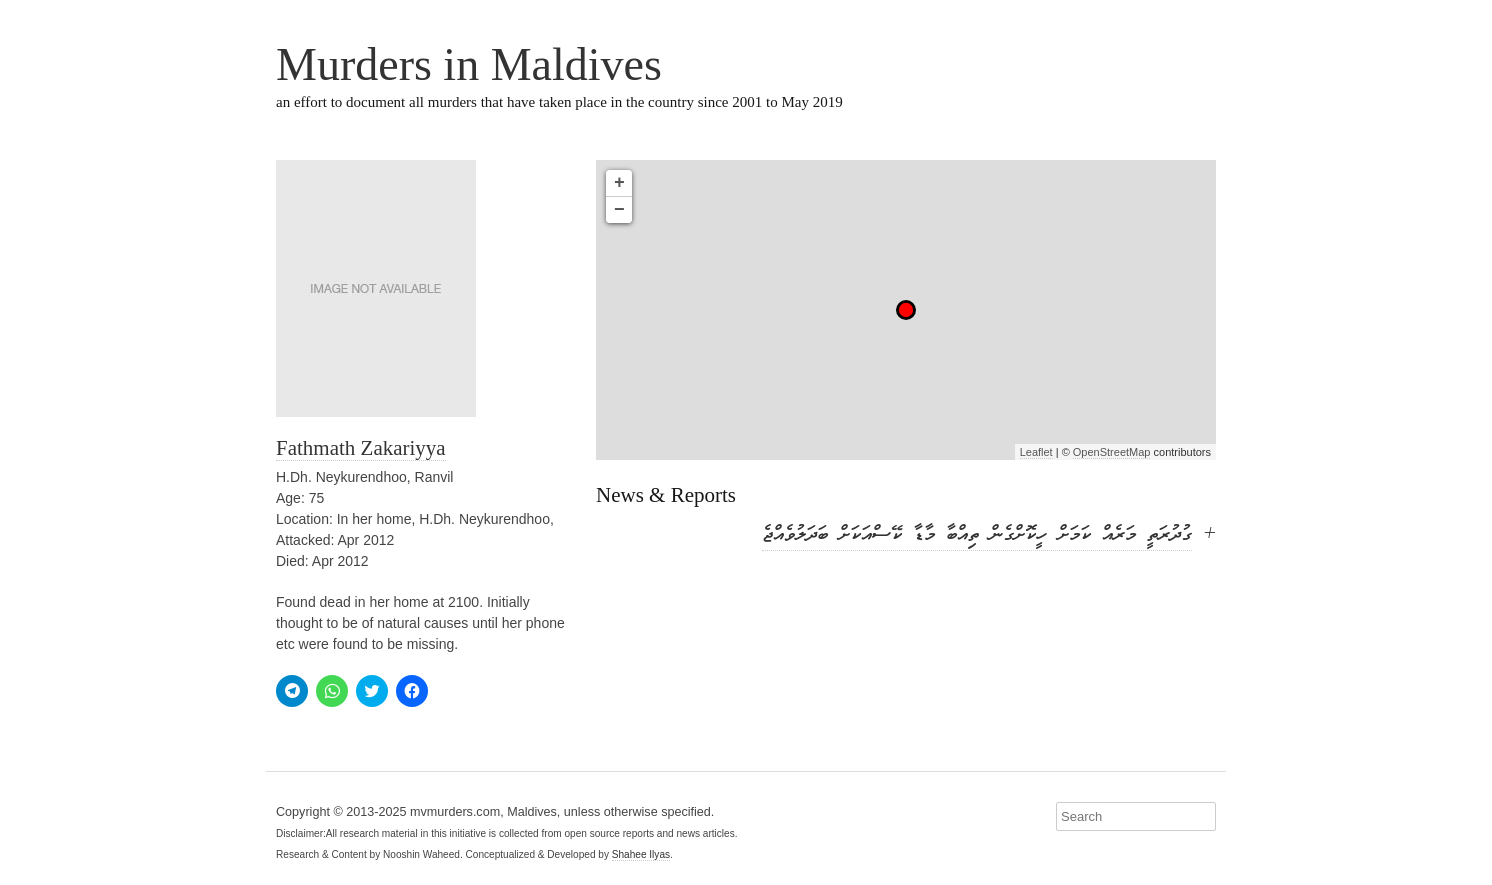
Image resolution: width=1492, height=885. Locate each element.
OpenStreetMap (1112, 452)
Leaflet (1036, 452)
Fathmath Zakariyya (361, 448)
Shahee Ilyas (641, 854)
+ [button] (619, 183)
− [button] (619, 210)
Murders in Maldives (469, 64)
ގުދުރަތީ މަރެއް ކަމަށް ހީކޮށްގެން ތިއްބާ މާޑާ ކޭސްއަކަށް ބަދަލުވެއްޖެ (977, 535)
